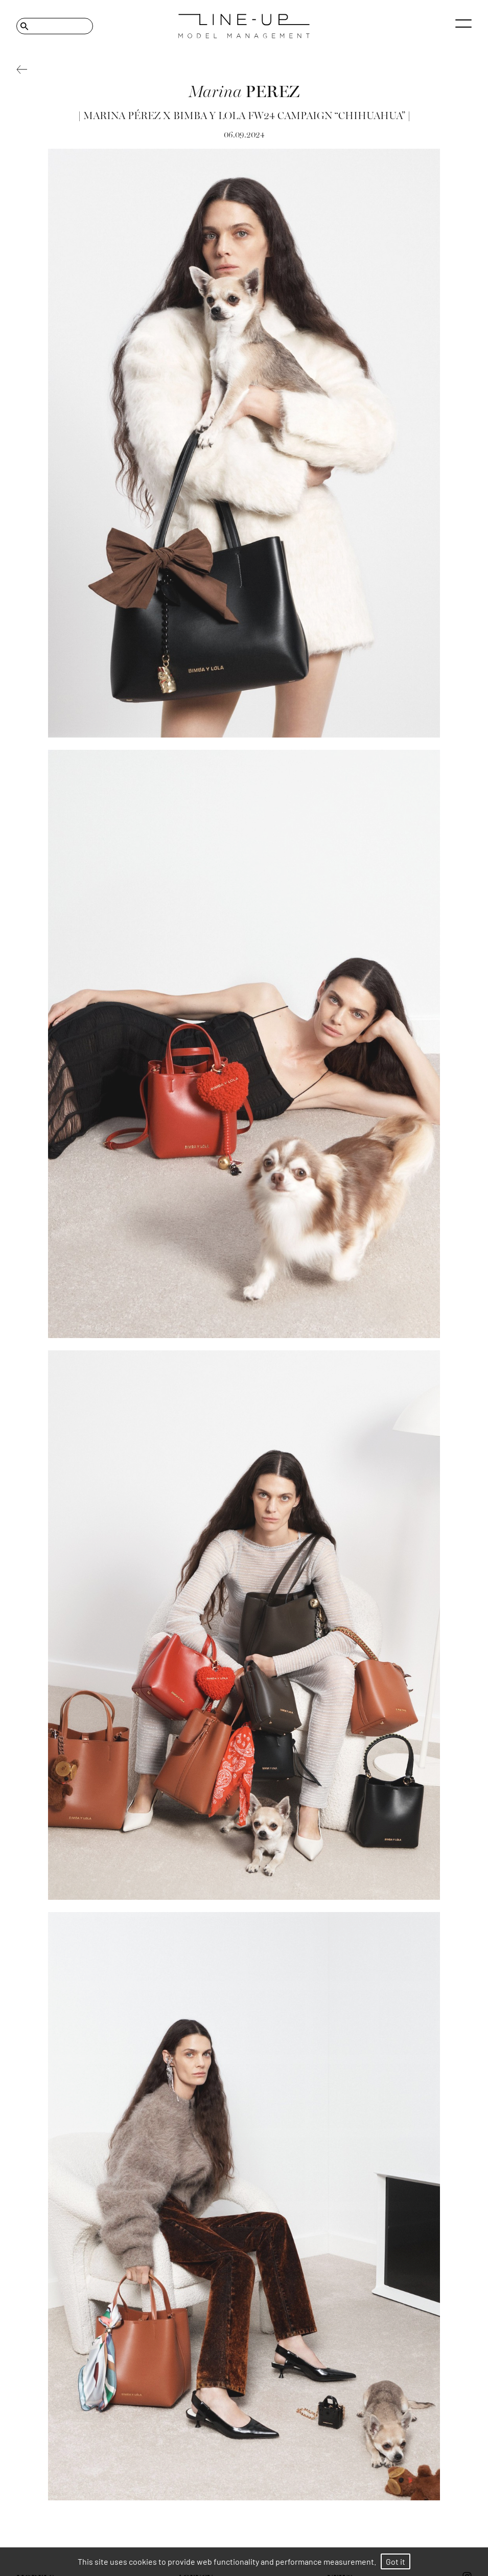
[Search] (54, 26)
